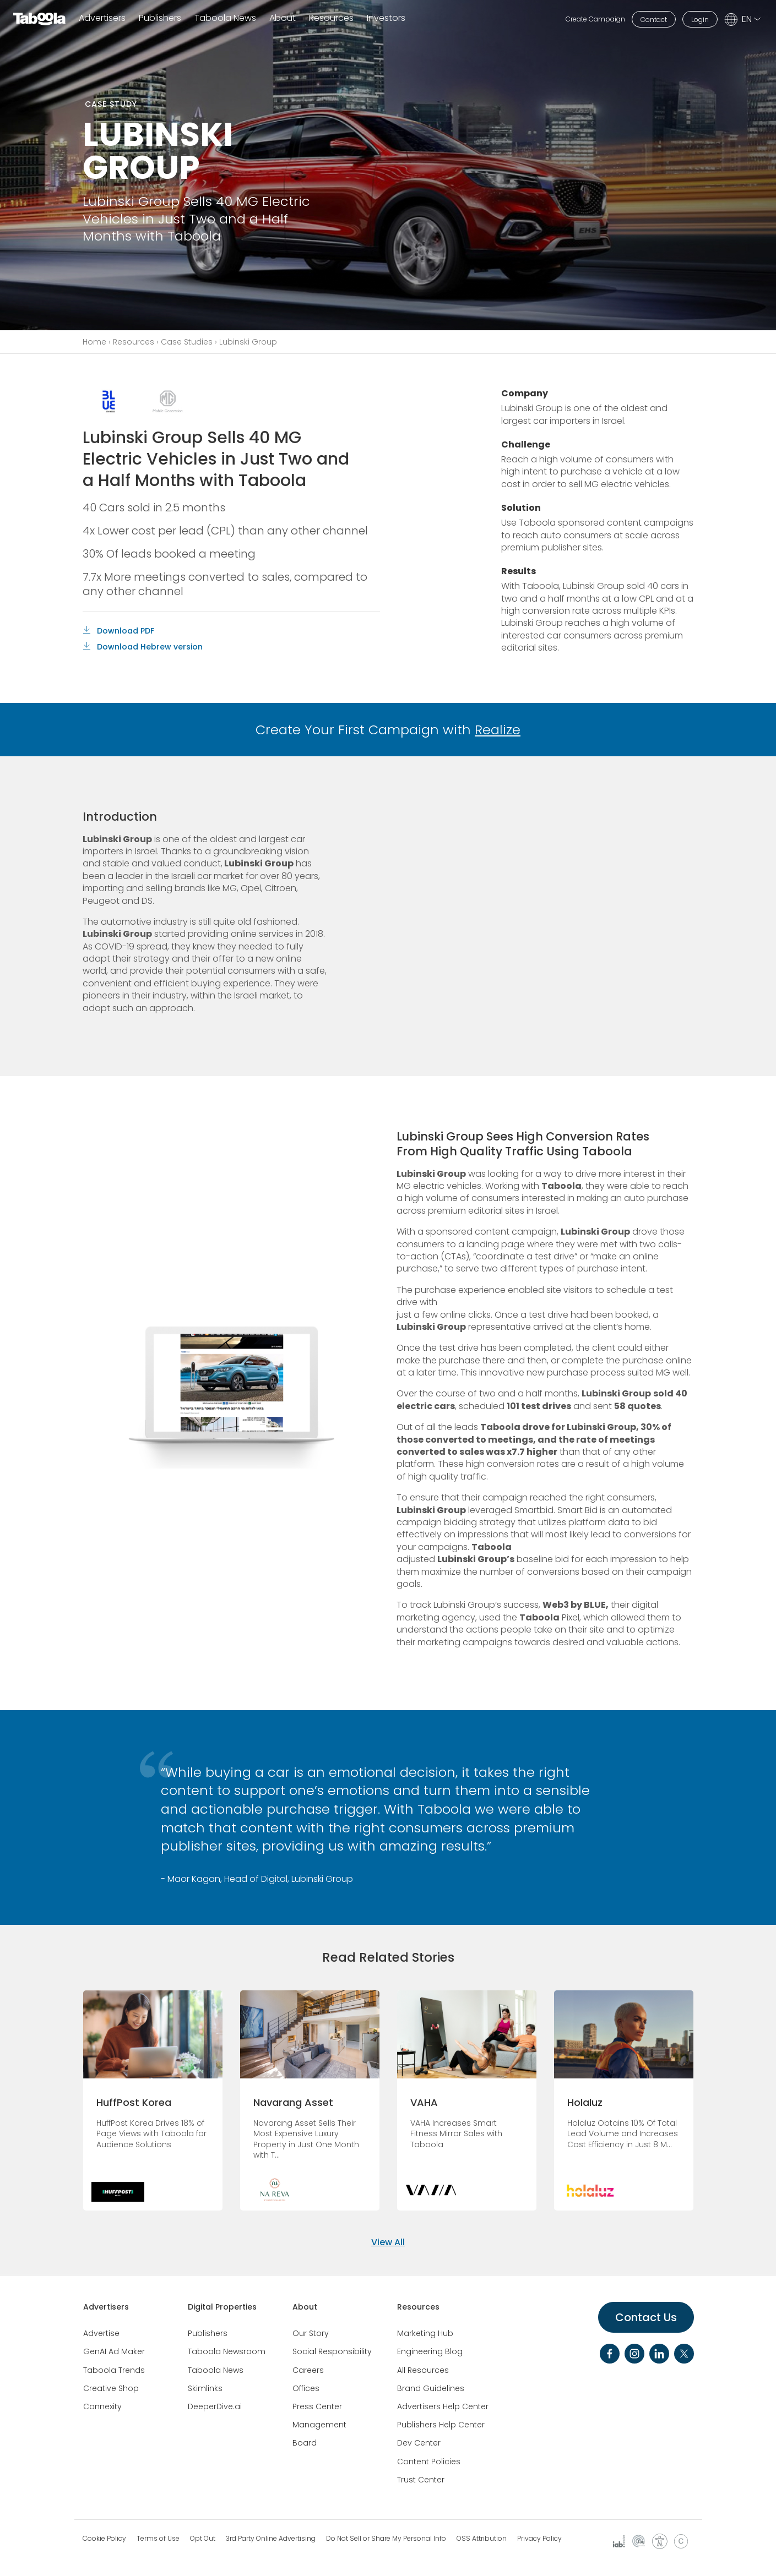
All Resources (423, 2370)
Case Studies (187, 342)
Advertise (101, 2333)
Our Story (310, 2333)
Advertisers (102, 18)
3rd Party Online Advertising (271, 2538)
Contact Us (646, 2317)
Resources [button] (331, 18)
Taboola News (225, 18)
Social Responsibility (332, 2351)
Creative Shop (111, 2388)
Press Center (317, 2406)
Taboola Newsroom (226, 2351)
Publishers (160, 18)
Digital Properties (222, 2307)
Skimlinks (205, 2388)
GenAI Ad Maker (114, 2351)
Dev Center (419, 2443)
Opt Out (202, 2538)
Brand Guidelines (430, 2388)
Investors (386, 18)
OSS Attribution (482, 2538)
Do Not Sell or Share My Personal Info (386, 2538)
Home (94, 342)
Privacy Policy (539, 2538)
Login (700, 19)
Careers (308, 2370)
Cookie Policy (104, 2538)
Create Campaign (595, 19)
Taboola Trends (114, 2370)
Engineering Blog (430, 2351)
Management (319, 2425)
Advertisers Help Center (443, 2406)
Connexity (102, 2406)
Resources (133, 342)
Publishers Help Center (441, 2425)
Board (304, 2443)
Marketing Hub (425, 2333)
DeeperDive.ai (215, 2406)
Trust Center (420, 2480)
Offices (305, 2388)
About (304, 2307)
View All (388, 2242)
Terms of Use (158, 2538)
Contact (654, 19)
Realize (497, 730)
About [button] (282, 18)
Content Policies (428, 2461)
